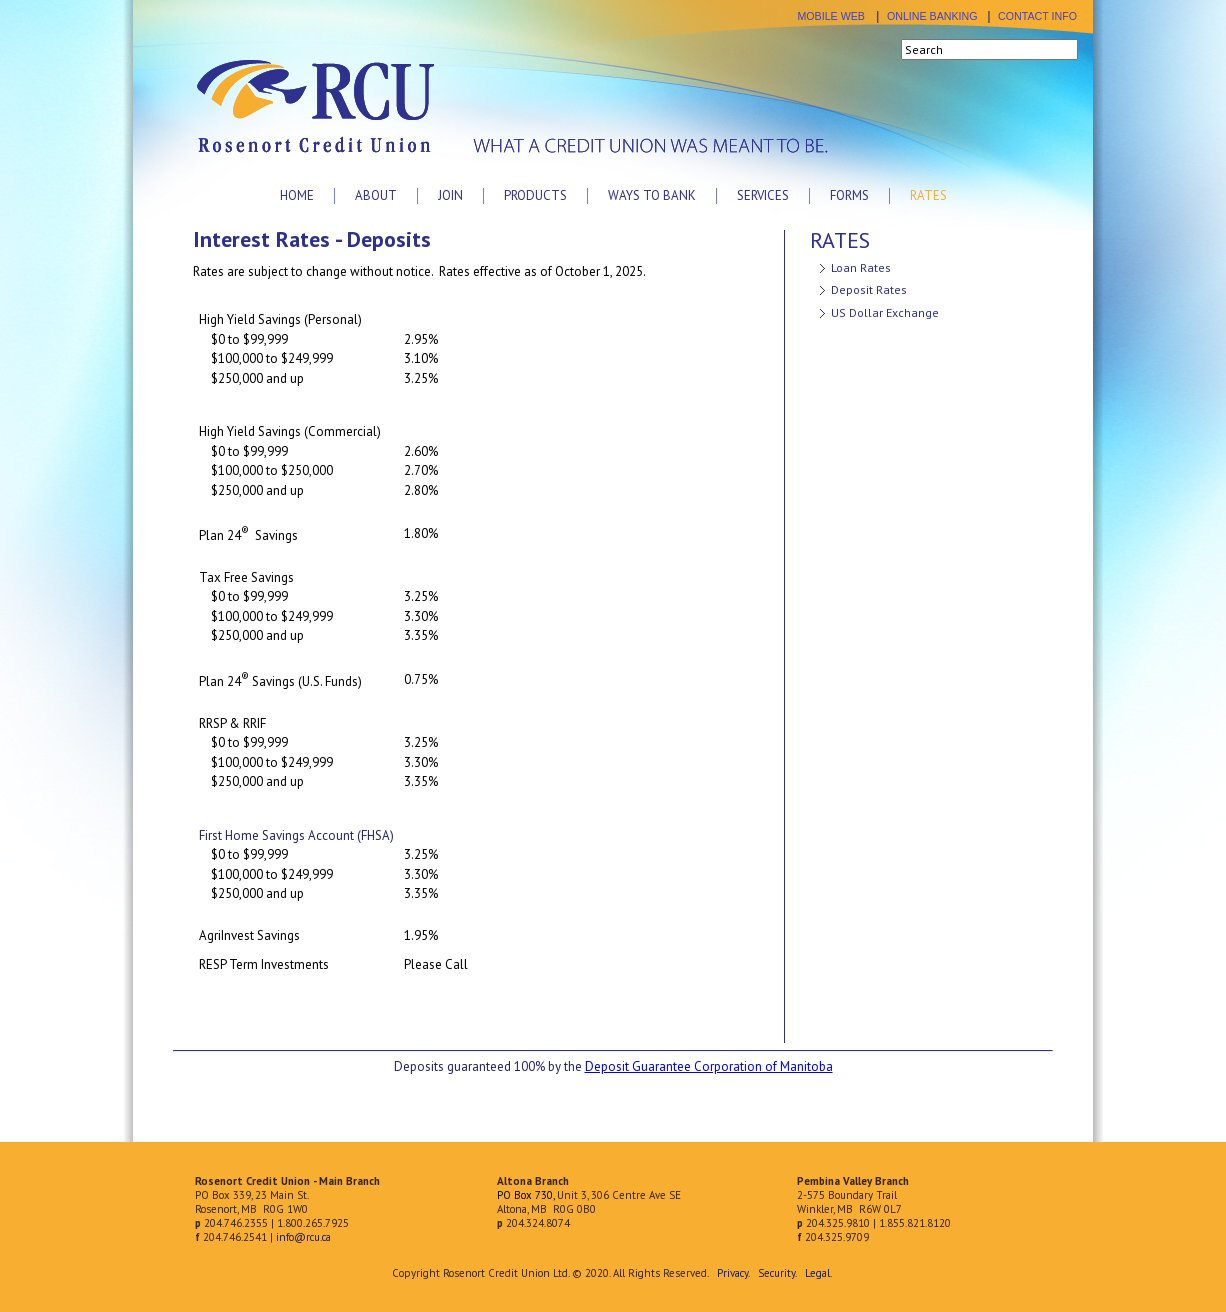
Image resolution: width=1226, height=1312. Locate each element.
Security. (777, 1273)
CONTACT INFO (1037, 16)
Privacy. (733, 1273)
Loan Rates (861, 267)
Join (450, 195)
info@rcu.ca (303, 1237)
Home (297, 195)
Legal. (818, 1273)
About (376, 195)
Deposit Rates (869, 289)
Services (763, 195)
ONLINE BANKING (932, 16)
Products (535, 195)
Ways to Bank (652, 195)
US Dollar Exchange (885, 312)
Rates (928, 195)
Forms (849, 195)
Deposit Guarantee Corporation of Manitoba (709, 1066)
